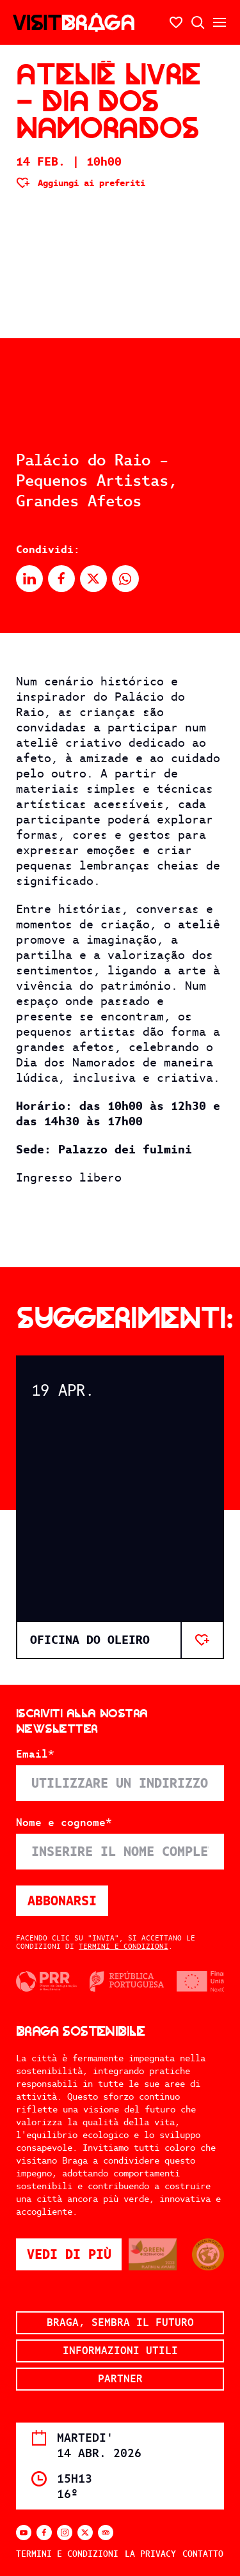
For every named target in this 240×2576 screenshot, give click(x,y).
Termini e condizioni (123, 1946)
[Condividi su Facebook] (61, 578)
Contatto (202, 2554)
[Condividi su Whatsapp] (125, 578)
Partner (120, 2378)
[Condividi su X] (93, 578)
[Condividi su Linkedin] (29, 578)
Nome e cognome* (64, 1823)
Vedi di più (74, 2254)
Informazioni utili (120, 2350)
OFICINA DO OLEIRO (90, 1639)
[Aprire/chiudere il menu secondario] (219, 22)
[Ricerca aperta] (197, 22)
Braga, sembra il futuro (120, 2322)
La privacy (150, 2554)
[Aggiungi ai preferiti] (80, 183)
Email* (35, 1754)
